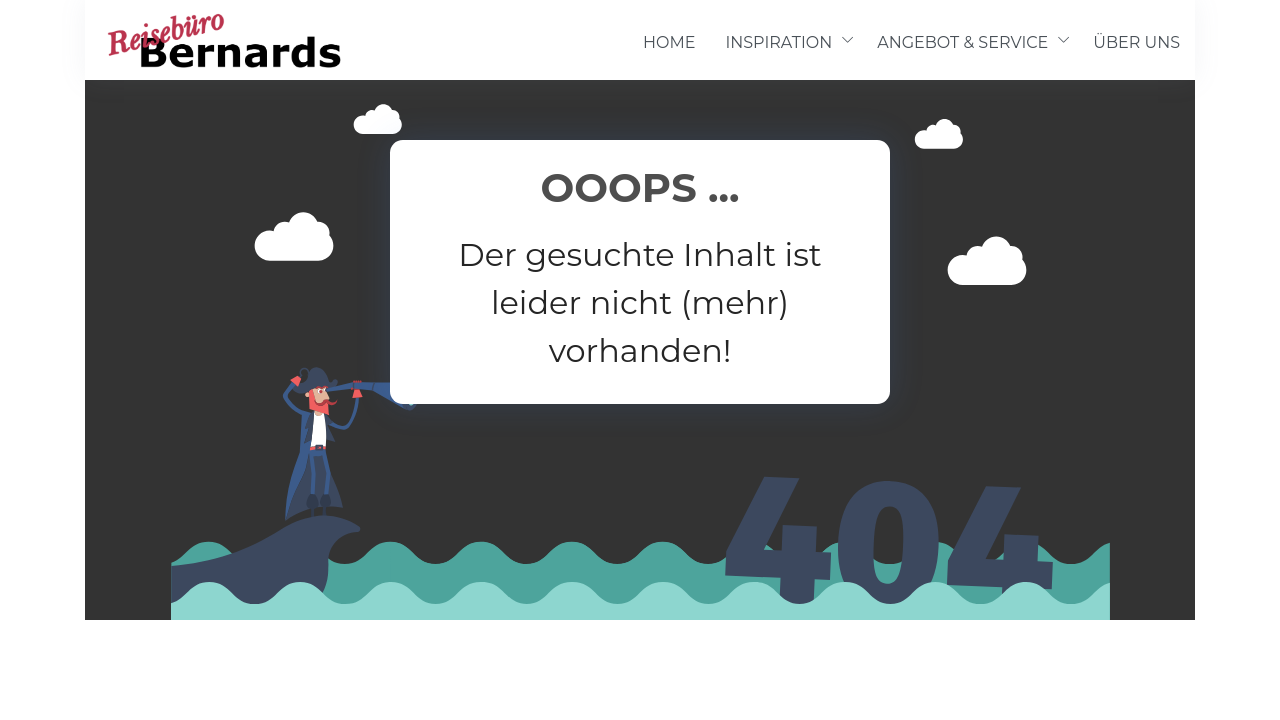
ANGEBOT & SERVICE (962, 42)
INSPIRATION (778, 42)
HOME (669, 42)
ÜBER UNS (1136, 42)
